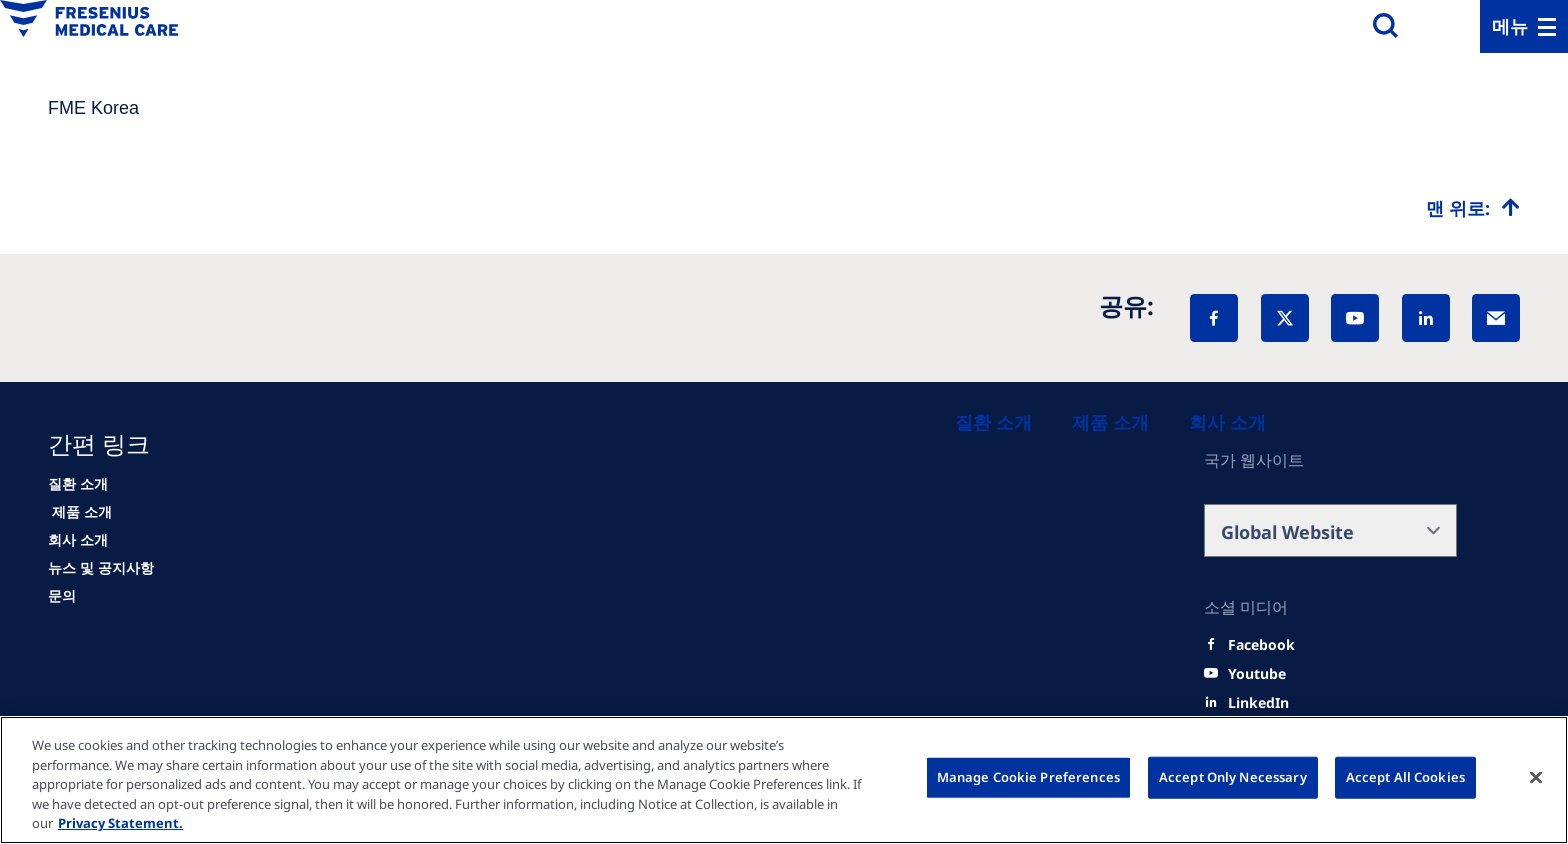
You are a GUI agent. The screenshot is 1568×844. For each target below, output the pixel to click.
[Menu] (1524, 26)
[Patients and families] (993, 422)
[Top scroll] (1473, 208)
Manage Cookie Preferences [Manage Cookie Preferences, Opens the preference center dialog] (1028, 777)
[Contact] (62, 596)
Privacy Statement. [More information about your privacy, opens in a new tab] (120, 823)
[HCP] (80, 512)
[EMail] (1496, 318)
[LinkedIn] (1426, 318)
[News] (101, 568)
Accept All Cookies (1405, 777)
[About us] (1227, 422)
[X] (1285, 318)
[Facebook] (1214, 318)
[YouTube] (1355, 318)
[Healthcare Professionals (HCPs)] (1110, 422)
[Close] (1536, 778)
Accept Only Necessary (1233, 777)
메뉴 (1510, 26)
